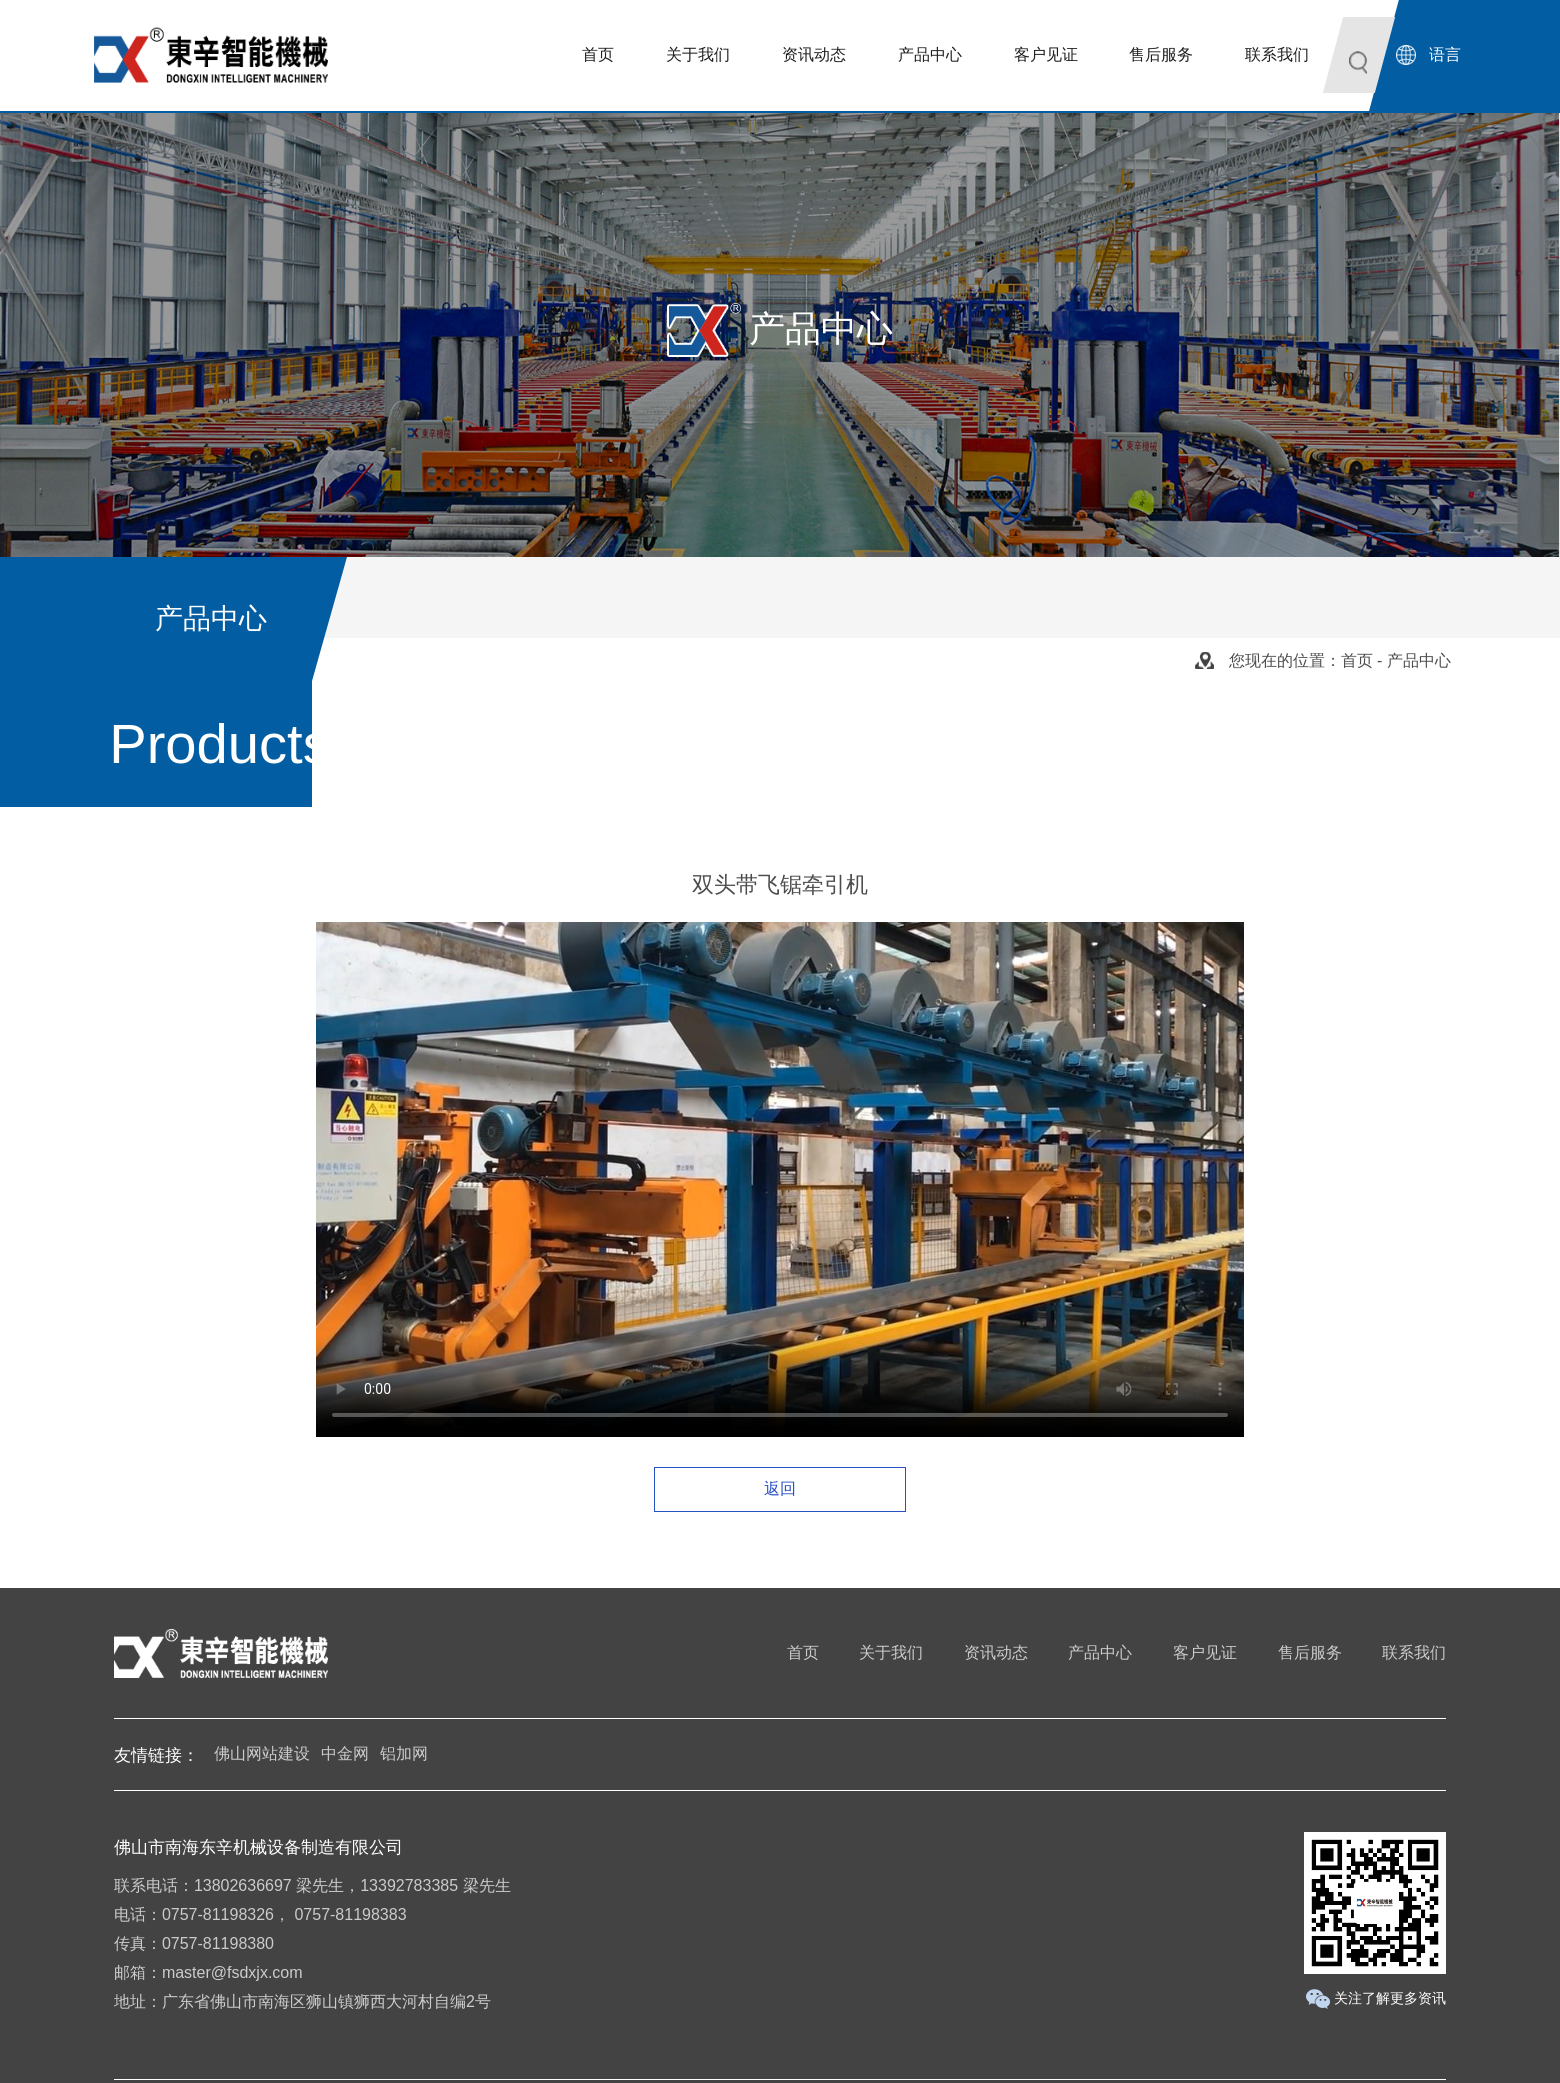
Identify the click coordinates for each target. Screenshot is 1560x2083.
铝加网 (404, 1753)
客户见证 (1205, 1652)
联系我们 (1414, 1652)
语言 (1445, 54)
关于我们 (891, 1652)
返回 (780, 1488)
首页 (1357, 660)
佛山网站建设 (262, 1753)
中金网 (345, 1753)
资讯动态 (996, 1652)
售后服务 (1310, 1652)
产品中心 (1100, 1652)
